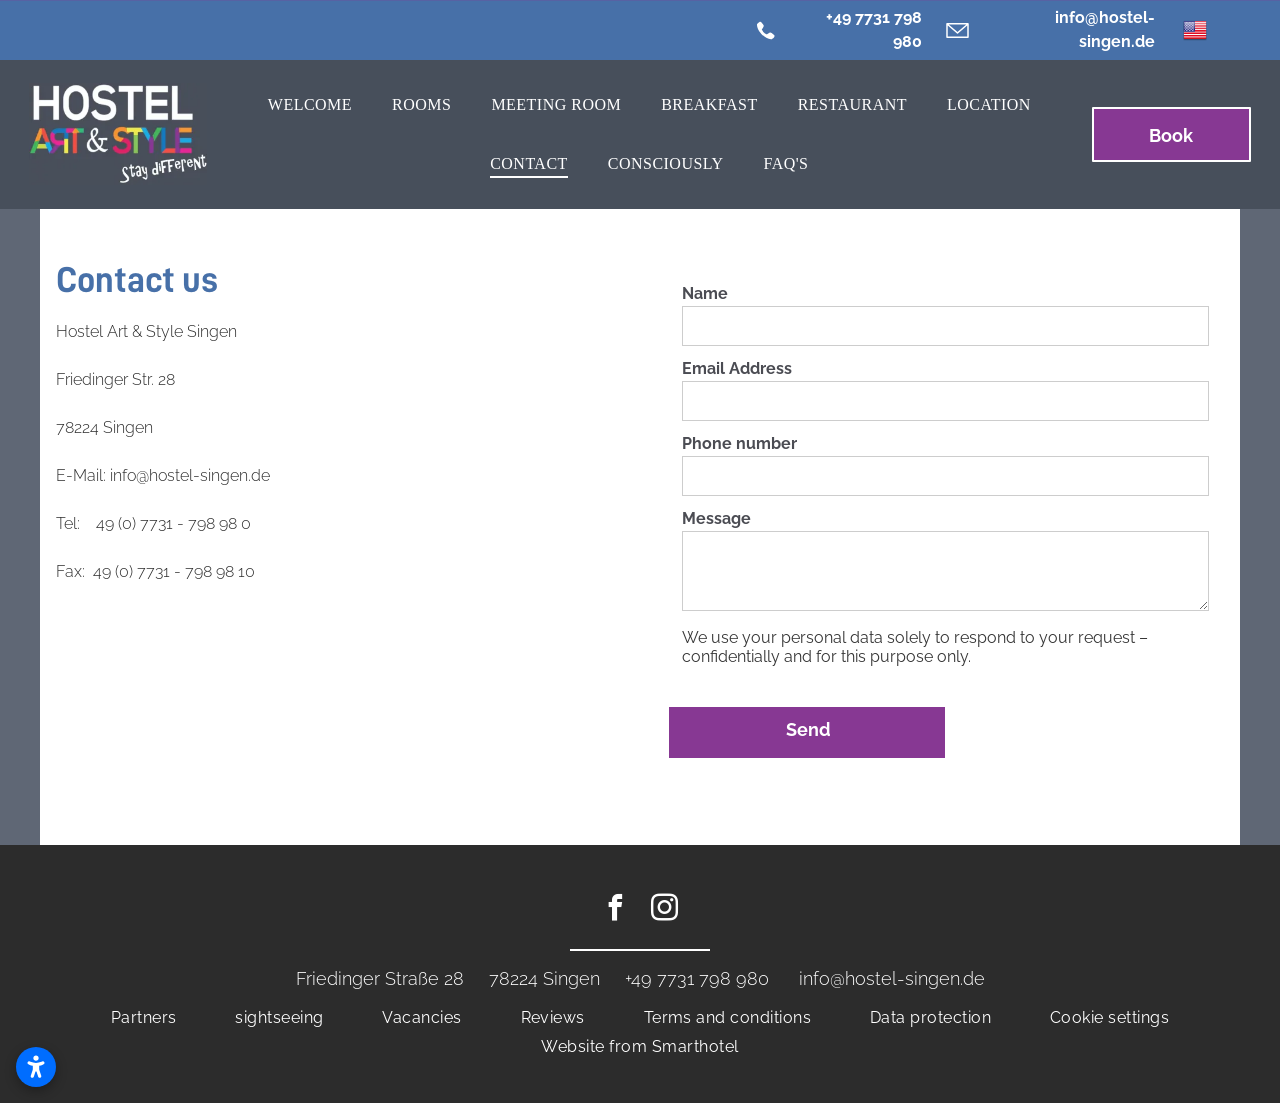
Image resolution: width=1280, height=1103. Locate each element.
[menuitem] (310, 105)
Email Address (737, 368)
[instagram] (665, 910)
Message (716, 518)
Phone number (739, 443)
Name (705, 293)
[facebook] (616, 910)
